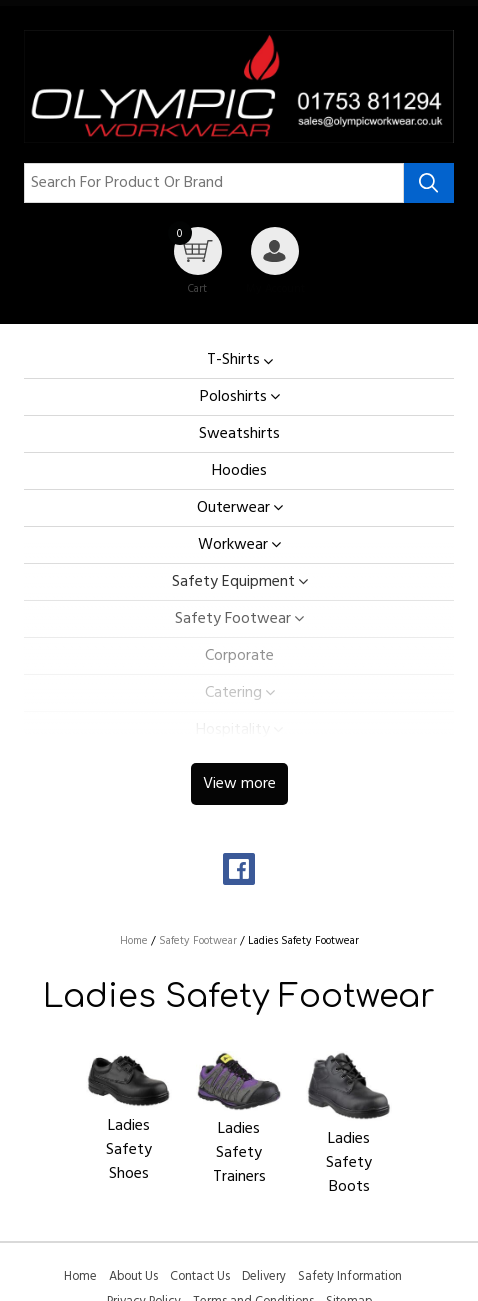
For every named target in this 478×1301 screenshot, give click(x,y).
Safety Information (350, 1276)
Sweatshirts (239, 434)
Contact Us (200, 1276)
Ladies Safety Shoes (129, 1150)
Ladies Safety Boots (349, 1163)
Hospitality (233, 730)
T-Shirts (233, 360)
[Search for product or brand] (214, 183)
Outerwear (233, 508)
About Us (133, 1276)
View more (239, 784)
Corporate (239, 656)
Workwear (233, 545)
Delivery (264, 1276)
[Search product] (429, 183)
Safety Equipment (233, 582)
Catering (233, 693)
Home (80, 1276)
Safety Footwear (233, 619)
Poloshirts (233, 397)
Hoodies (239, 471)
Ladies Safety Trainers (239, 1153)
